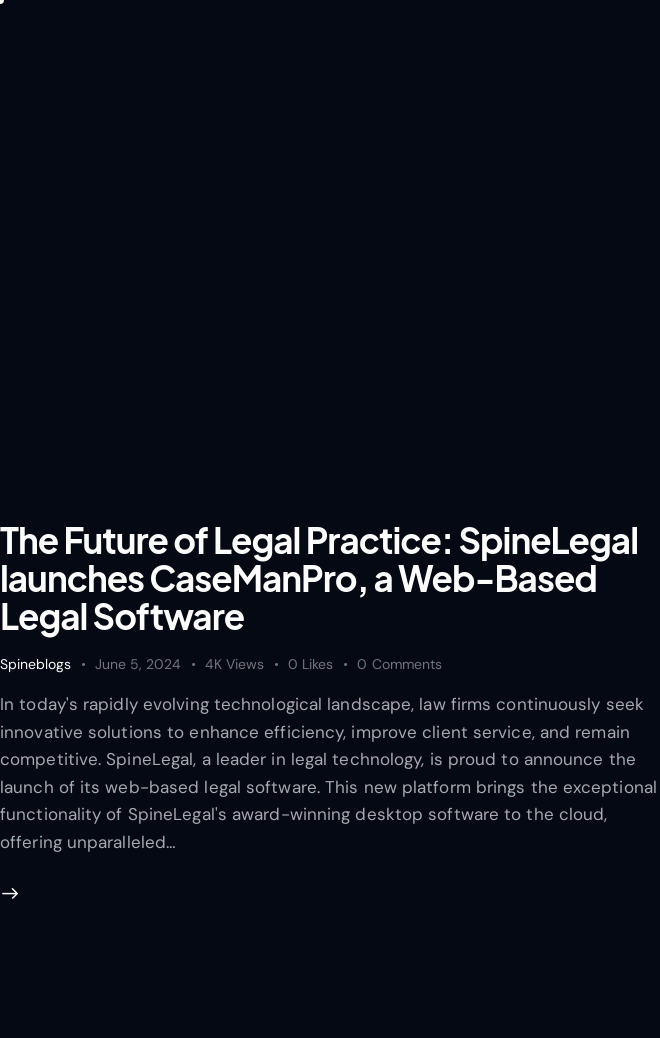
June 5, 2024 (138, 664)
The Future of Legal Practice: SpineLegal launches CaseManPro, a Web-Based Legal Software (319, 578)
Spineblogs (35, 664)
